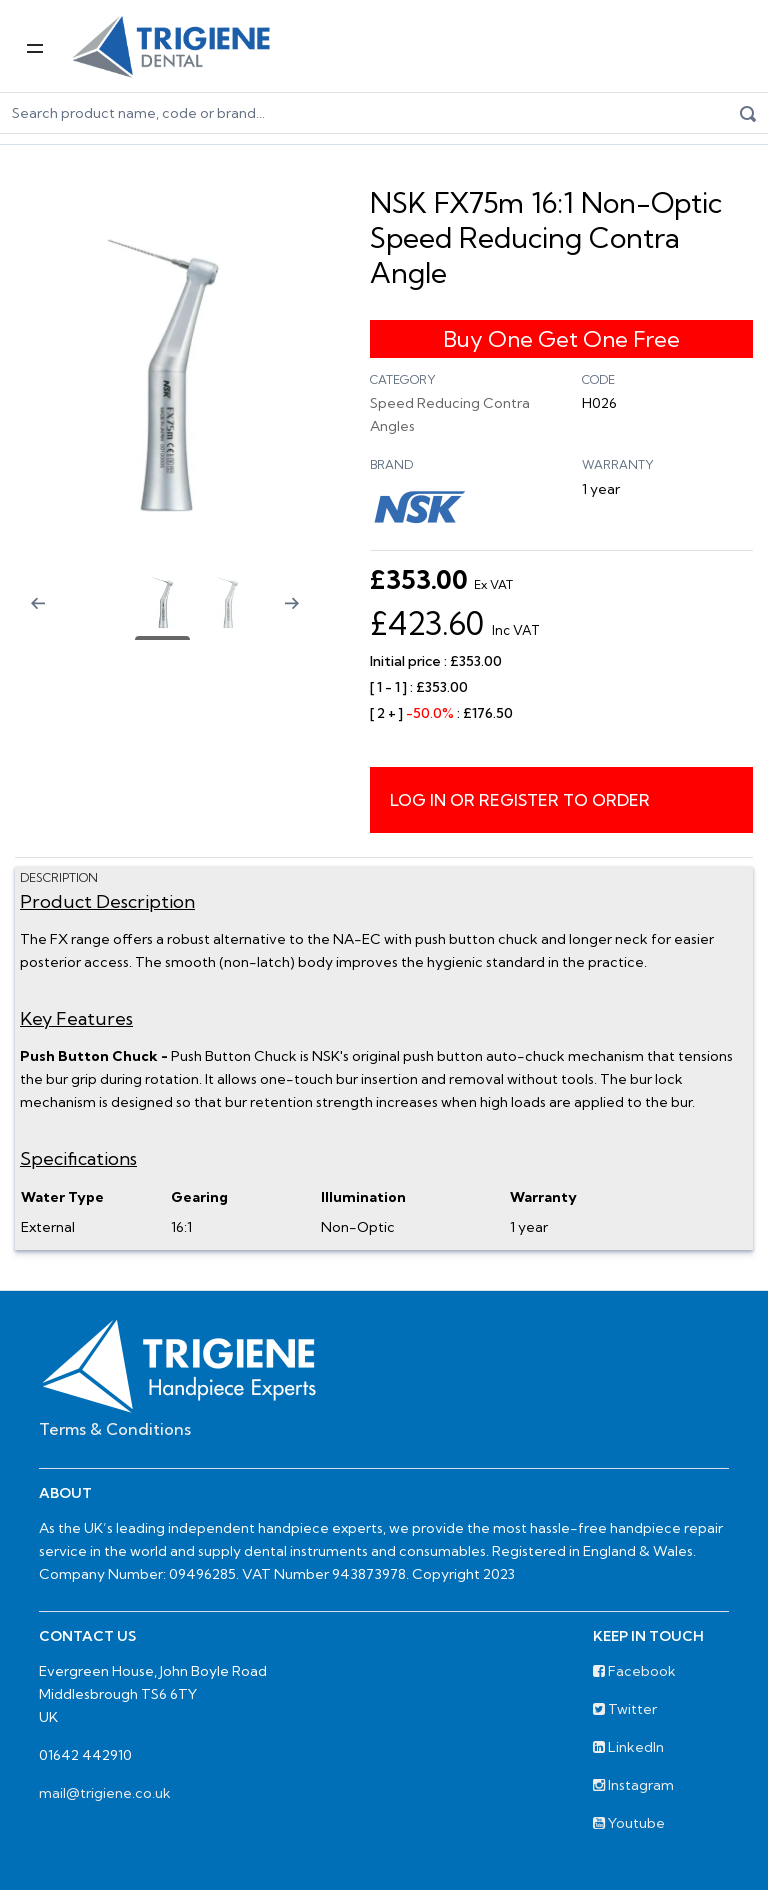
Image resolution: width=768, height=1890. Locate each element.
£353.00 (441, 581)
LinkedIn (628, 1747)
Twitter (625, 1709)
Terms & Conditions (115, 1429)
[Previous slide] (25, 616)
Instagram (633, 1785)
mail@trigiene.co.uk (105, 1793)
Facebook (634, 1671)
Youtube (629, 1823)
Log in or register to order (520, 800)
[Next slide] (300, 616)
